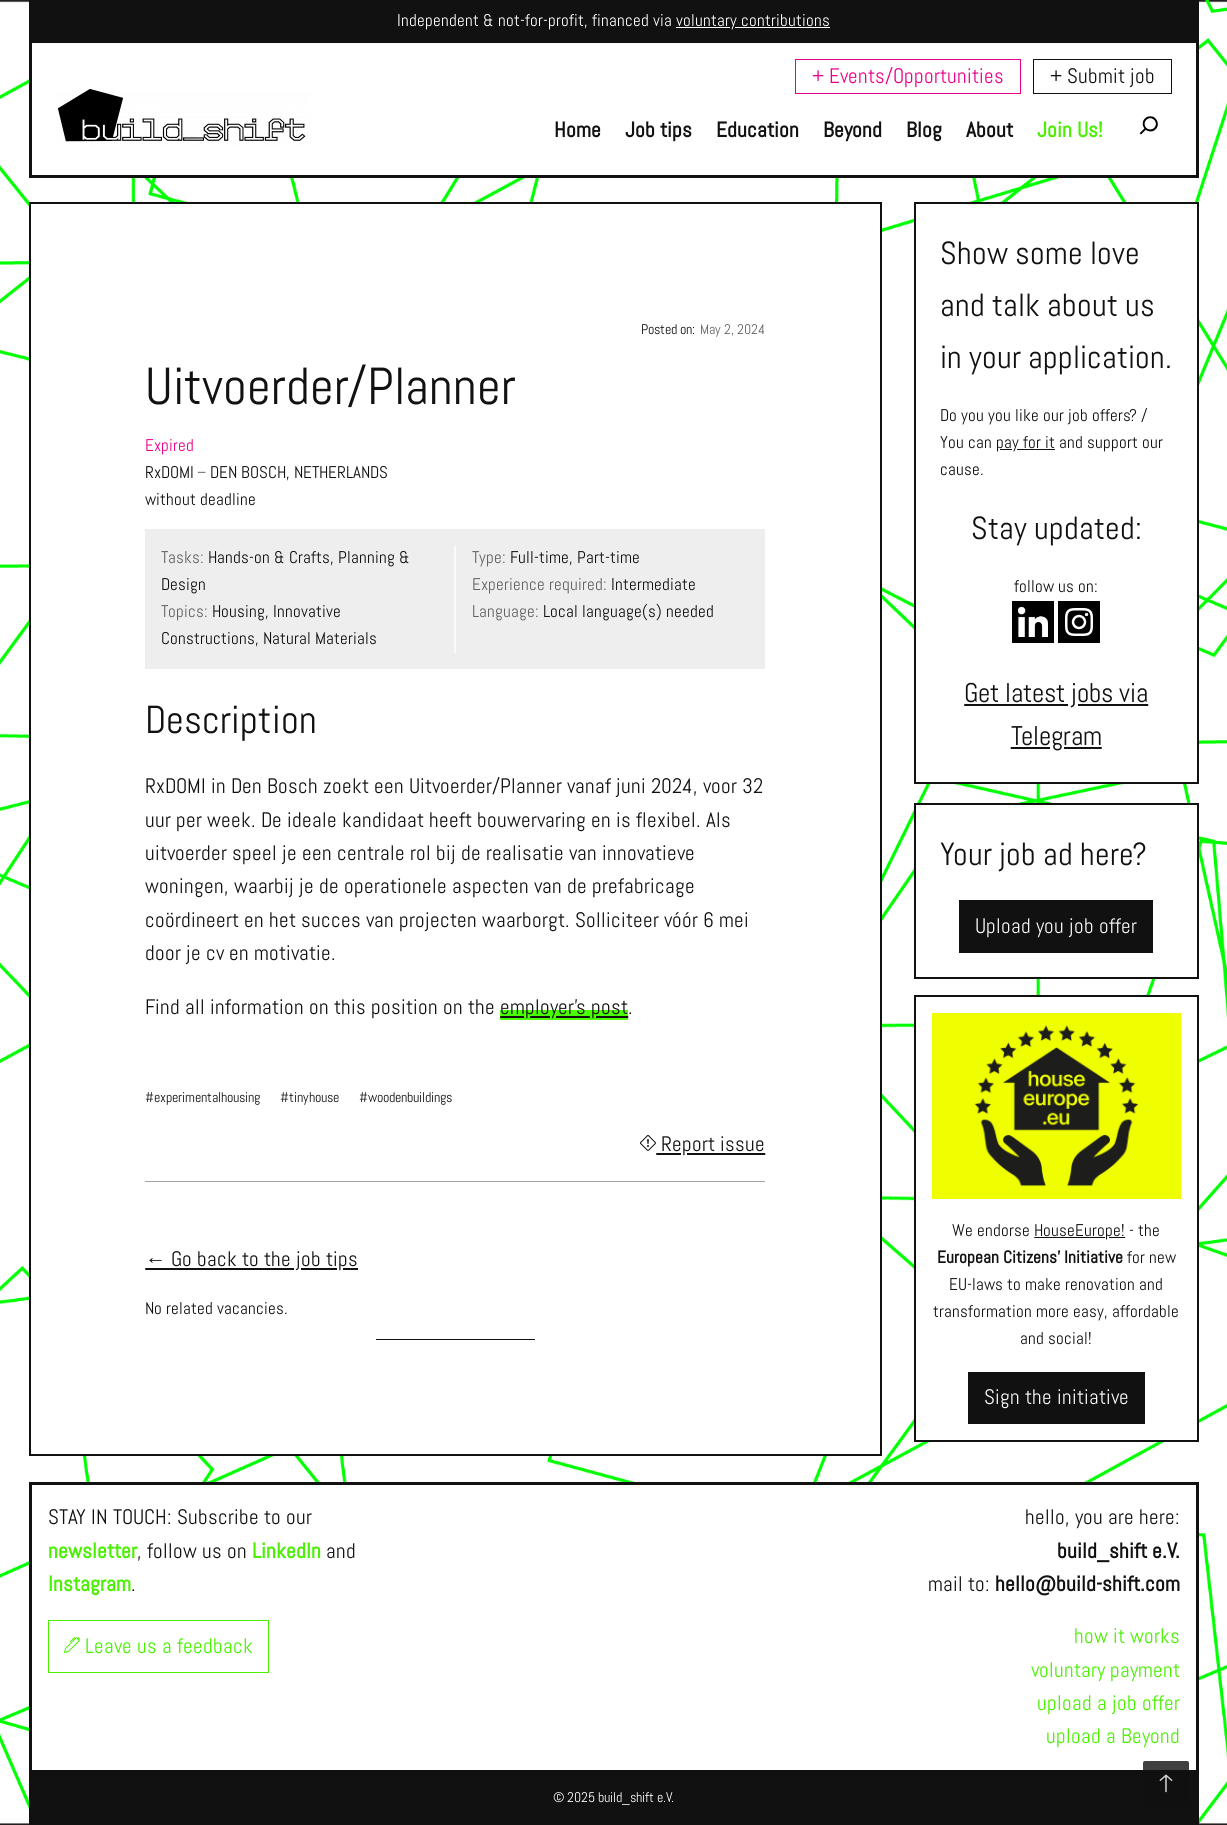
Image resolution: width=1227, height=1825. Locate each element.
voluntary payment (1105, 1670)
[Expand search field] (1149, 130)
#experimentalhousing (202, 1097)
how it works (1127, 1636)
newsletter (92, 1551)
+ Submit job (1102, 76)
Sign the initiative (1056, 1397)
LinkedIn (286, 1551)
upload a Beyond (1113, 1736)
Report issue (702, 1144)
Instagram (89, 1584)
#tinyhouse (309, 1097)
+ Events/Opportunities (908, 76)
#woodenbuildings (405, 1097)
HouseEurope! (1079, 1230)
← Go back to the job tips (251, 1259)
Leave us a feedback (158, 1646)
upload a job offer (1108, 1703)
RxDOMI (169, 472)
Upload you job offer (1056, 926)
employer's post (564, 1007)
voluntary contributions (753, 20)
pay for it (1025, 442)
